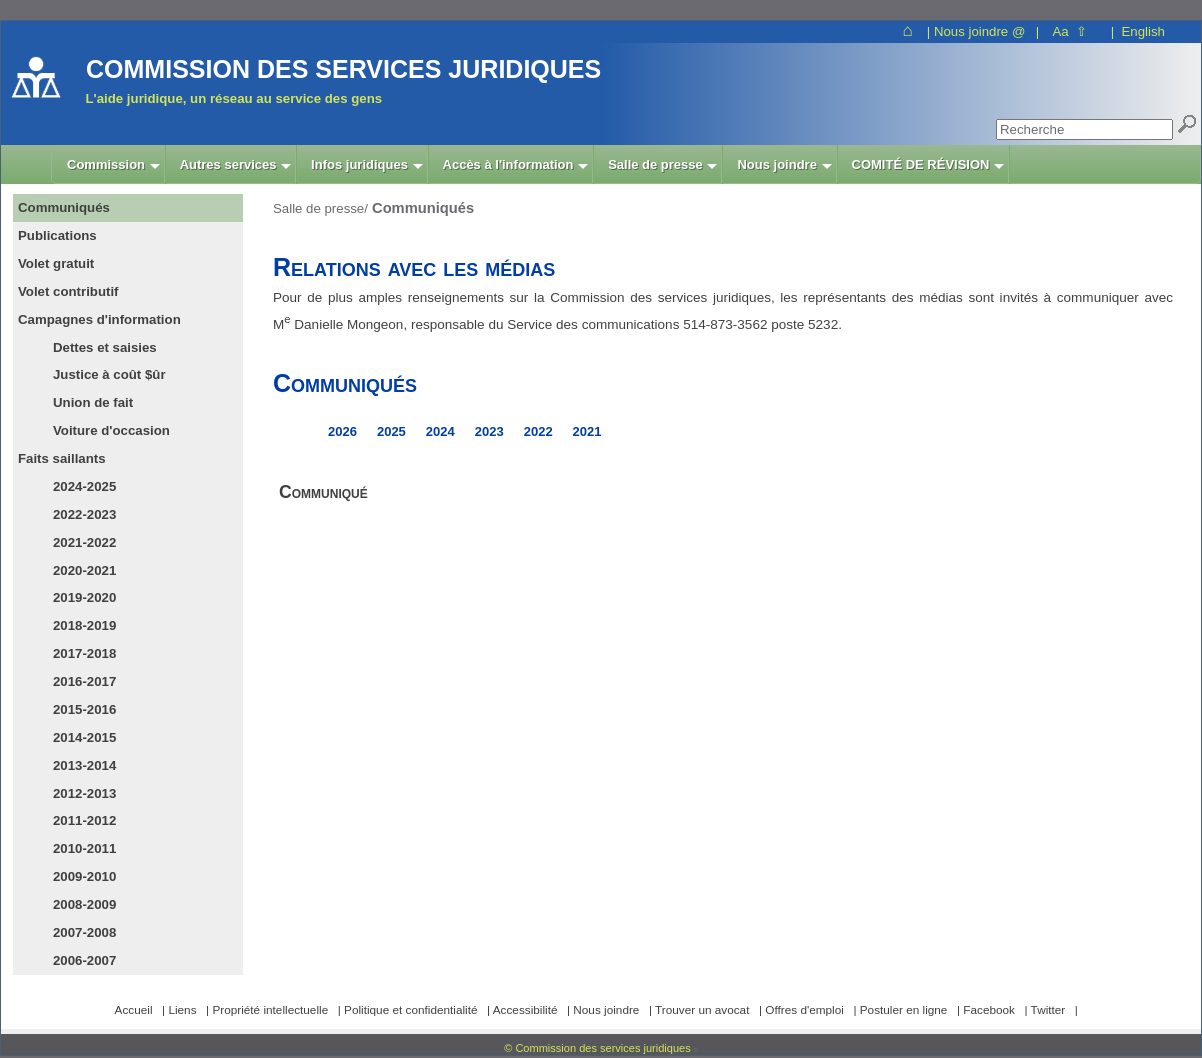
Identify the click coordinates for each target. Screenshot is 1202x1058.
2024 (440, 431)
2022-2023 (84, 514)
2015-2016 (84, 709)
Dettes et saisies (105, 347)
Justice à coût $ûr (109, 374)
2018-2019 (84, 625)
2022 (538, 431)
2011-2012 (84, 820)
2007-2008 (84, 932)
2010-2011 (84, 848)
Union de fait (93, 402)
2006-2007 (84, 960)
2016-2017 (84, 681)
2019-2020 (84, 597)
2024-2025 (84, 486)
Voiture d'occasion (111, 430)
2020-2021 (84, 570)
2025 (391, 431)
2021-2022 (84, 542)
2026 (342, 431)
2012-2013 (84, 793)
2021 (587, 431)
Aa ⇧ (1069, 31)
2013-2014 (84, 765)
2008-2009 (84, 904)
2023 (489, 431)
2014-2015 (84, 737)
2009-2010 (84, 876)
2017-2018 (84, 653)
